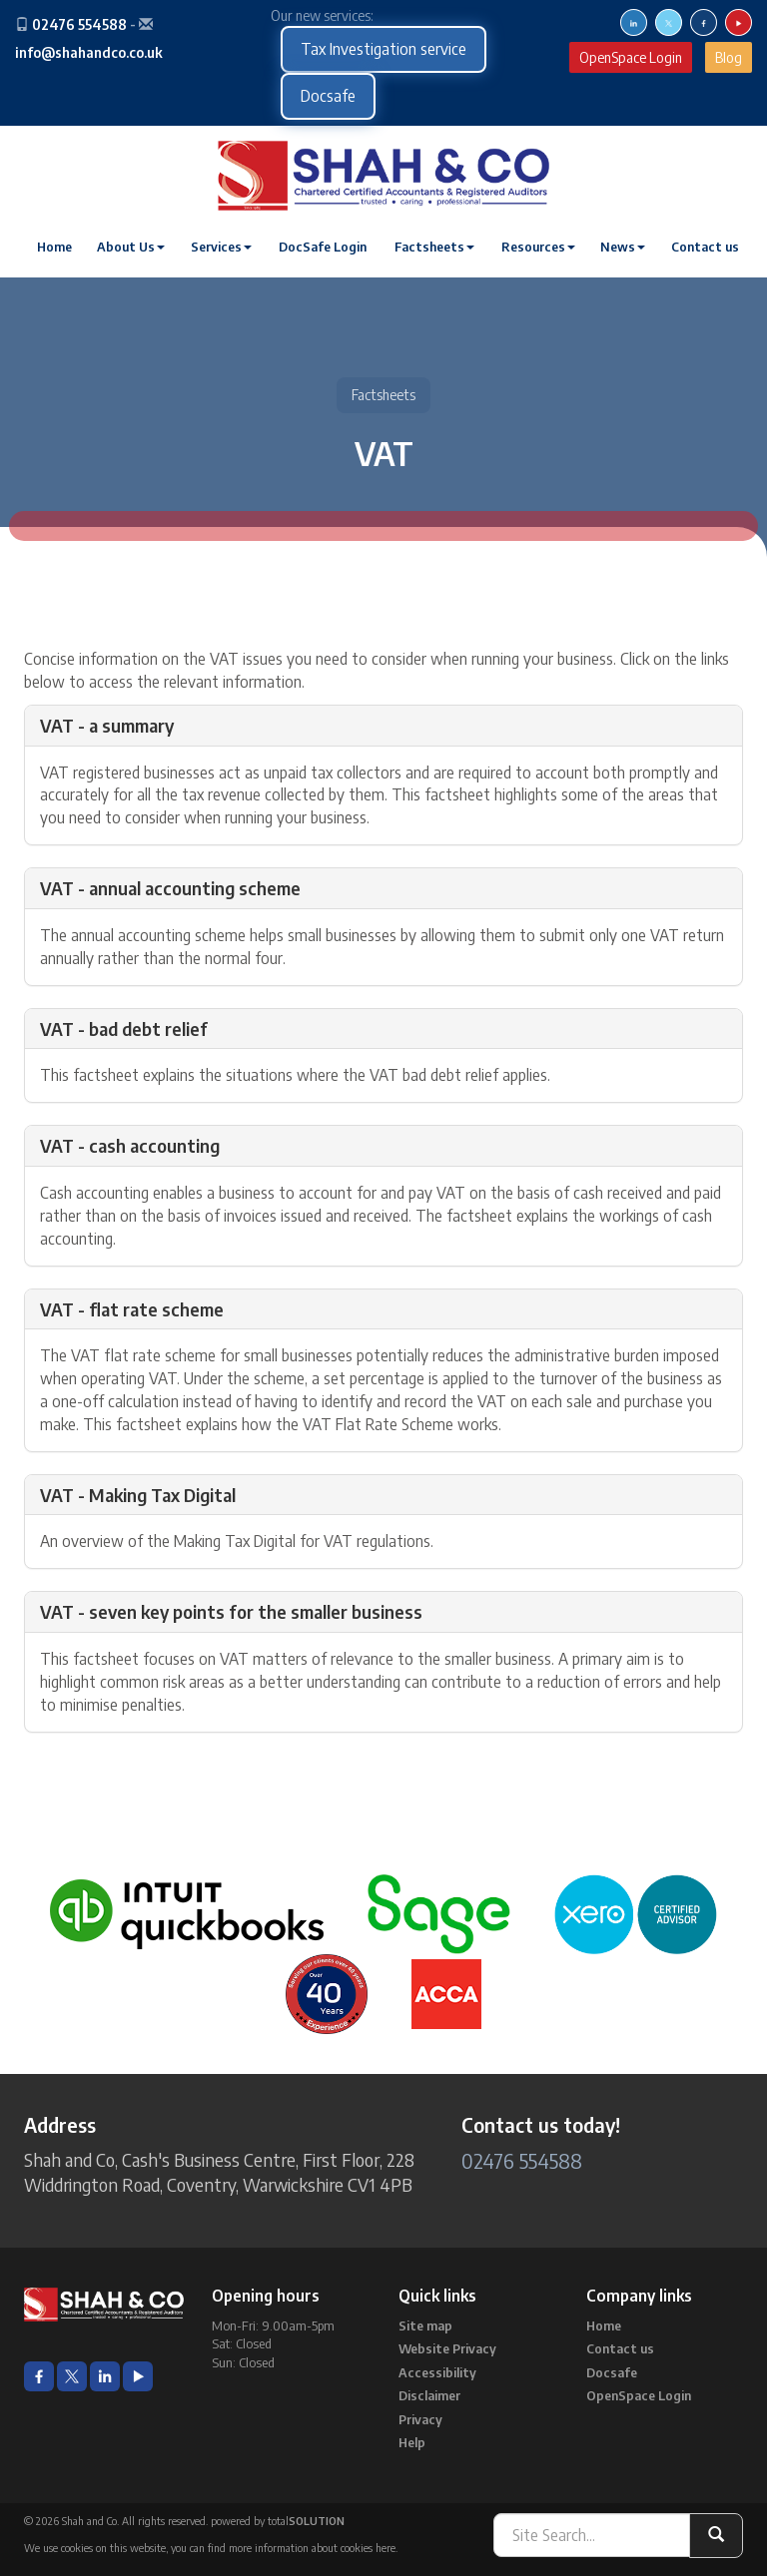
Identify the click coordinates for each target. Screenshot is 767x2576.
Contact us (705, 247)
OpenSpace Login (630, 57)
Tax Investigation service (383, 49)
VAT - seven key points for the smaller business (231, 1611)
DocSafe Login (323, 247)
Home (54, 247)
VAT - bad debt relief (124, 1028)
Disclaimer (429, 2395)
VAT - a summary (107, 725)
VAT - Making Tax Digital (138, 1494)
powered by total (278, 2520)
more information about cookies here (312, 2547)
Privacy (420, 2419)
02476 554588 (79, 24)
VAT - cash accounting (130, 1145)
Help (411, 2442)
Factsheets (434, 247)
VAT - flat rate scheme (132, 1308)
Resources (538, 247)
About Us (131, 247)
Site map (425, 2325)
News (622, 247)
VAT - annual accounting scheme (170, 887)
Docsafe (328, 96)
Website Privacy (447, 2348)
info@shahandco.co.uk (89, 52)
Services (221, 247)
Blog (728, 57)
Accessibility (437, 2372)
